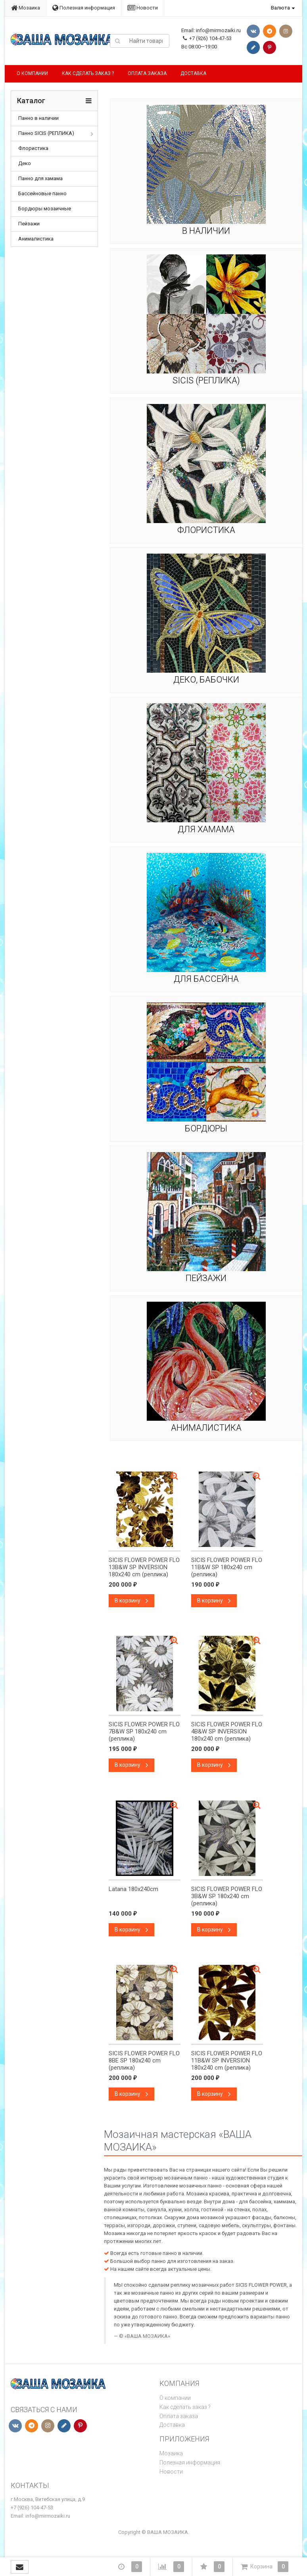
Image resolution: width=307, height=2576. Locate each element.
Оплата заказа (147, 73)
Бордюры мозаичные (44, 209)
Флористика (33, 148)
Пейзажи (29, 224)
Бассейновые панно (42, 193)
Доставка (193, 73)
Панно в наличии (38, 118)
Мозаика (25, 8)
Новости (142, 8)
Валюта (280, 8)
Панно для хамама (40, 178)
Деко (24, 163)
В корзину (131, 1600)
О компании (32, 73)
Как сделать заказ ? (88, 73)
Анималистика (36, 239)
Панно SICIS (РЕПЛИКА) (46, 133)
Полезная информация (83, 8)
